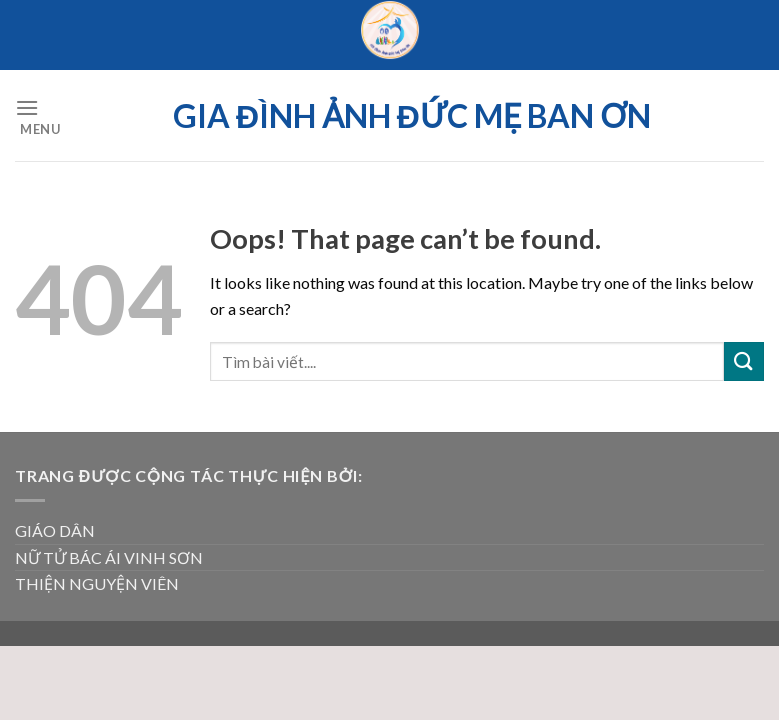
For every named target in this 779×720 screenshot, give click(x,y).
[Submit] (744, 361)
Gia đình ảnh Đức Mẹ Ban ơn (412, 116)
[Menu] (38, 115)
